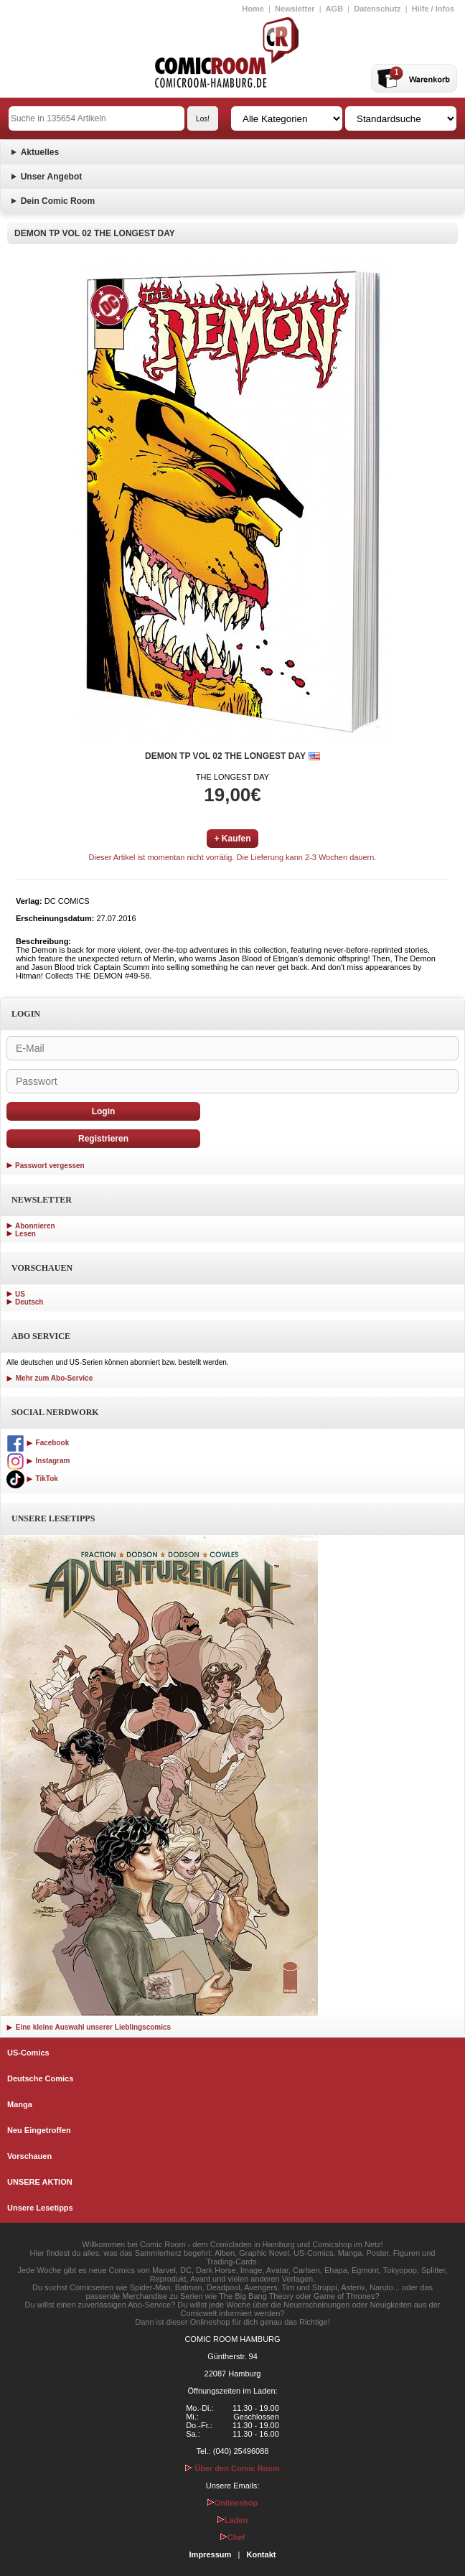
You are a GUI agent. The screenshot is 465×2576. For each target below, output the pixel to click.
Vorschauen (29, 2156)
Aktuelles (40, 152)
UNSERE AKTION (39, 2182)
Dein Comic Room (58, 201)
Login (104, 1111)
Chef (232, 2537)
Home (253, 8)
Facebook (37, 1443)
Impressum (210, 2554)
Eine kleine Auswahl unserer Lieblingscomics (88, 2027)
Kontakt (261, 2554)
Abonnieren (35, 1226)
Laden (232, 2520)
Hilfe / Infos (433, 8)
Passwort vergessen (50, 1166)
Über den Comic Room (232, 2468)
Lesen (25, 1234)
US (20, 1294)
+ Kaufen (232, 839)
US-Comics (28, 2052)
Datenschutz (377, 8)
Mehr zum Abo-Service (49, 1378)
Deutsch (29, 1302)
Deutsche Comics (40, 2078)
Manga (19, 2104)
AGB (334, 8)
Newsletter (295, 8)
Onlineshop (232, 2502)
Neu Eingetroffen (39, 2130)
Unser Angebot (52, 177)
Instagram (38, 1461)
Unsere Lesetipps (40, 2207)
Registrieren (103, 1139)
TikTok (32, 1479)
